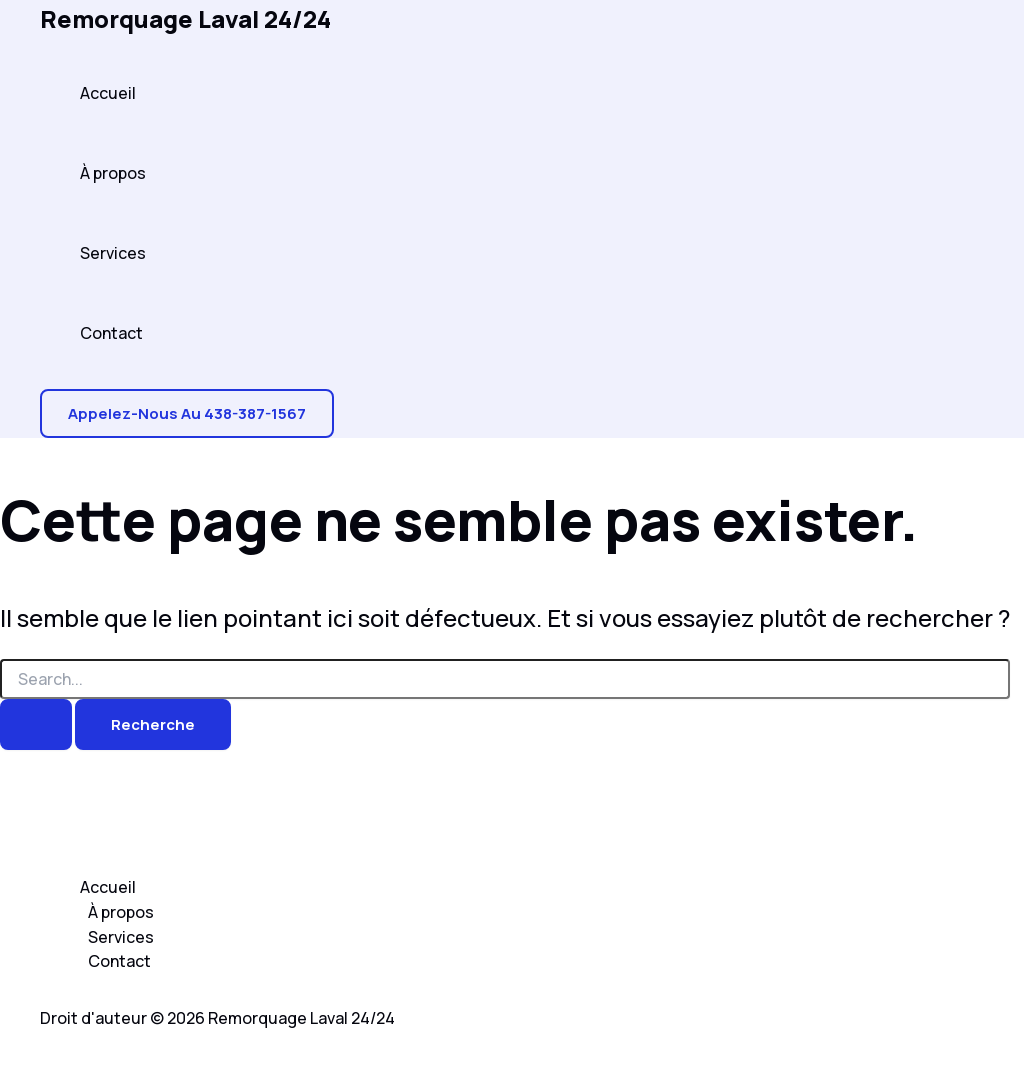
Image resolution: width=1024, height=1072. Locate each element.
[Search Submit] (36, 724)
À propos (113, 173)
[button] (187, 413)
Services (113, 253)
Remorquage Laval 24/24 (185, 18)
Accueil (108, 93)
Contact (111, 333)
